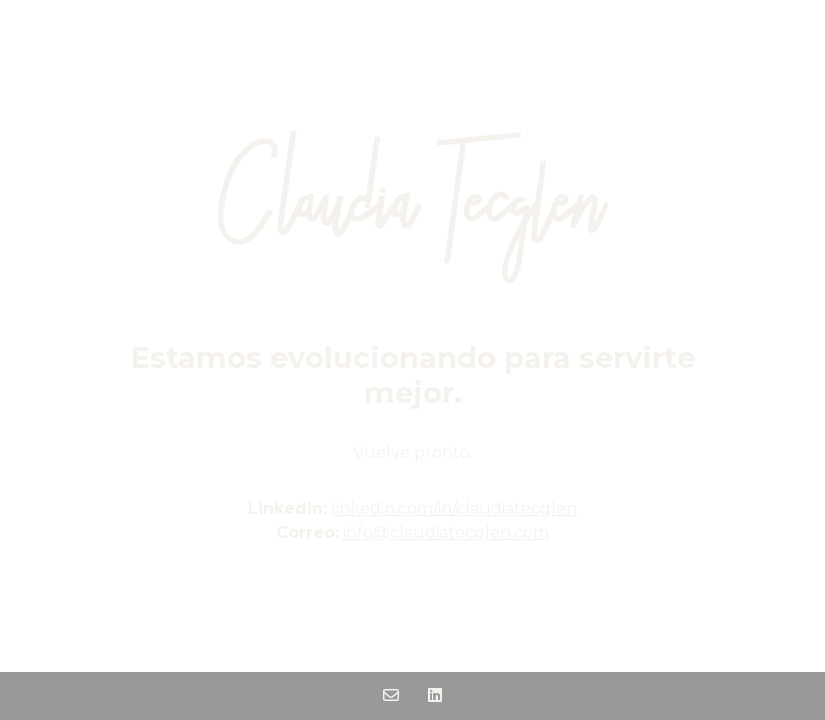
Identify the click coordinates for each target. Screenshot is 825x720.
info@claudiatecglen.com (446, 532)
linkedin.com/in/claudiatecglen (454, 508)
